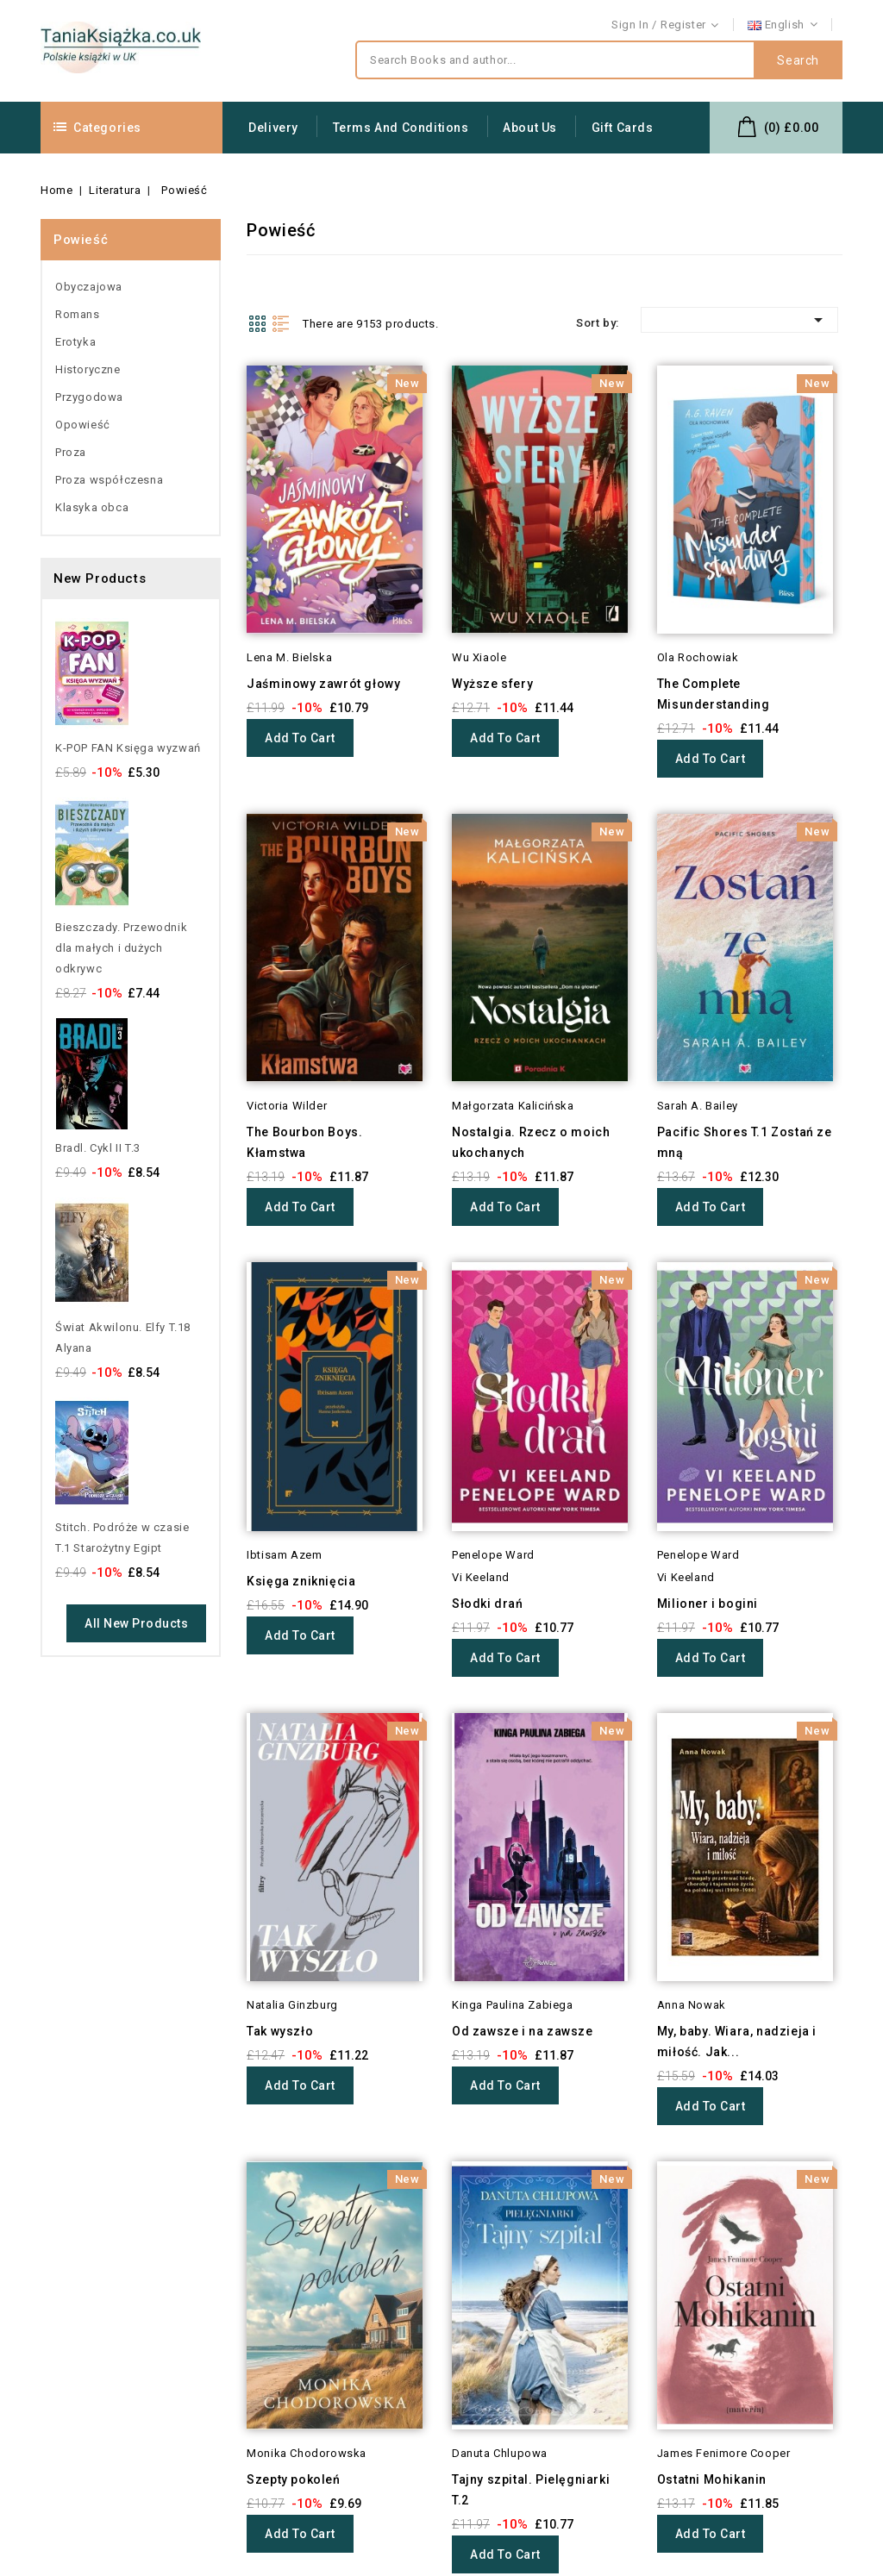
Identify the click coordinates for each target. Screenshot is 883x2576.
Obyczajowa (88, 286)
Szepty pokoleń (293, 2479)
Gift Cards (623, 127)
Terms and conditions (401, 127)
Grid (257, 323)
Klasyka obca (91, 507)
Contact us (813, 25)
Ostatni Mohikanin (712, 2234)
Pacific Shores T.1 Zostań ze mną (744, 1142)
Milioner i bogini (707, 1603)
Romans (77, 314)
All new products (136, 1623)
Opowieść (82, 424)
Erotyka (75, 341)
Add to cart (300, 738)
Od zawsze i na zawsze (522, 2031)
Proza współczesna (109, 479)
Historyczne (88, 369)
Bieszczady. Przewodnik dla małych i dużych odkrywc (121, 948)
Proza (70, 452)
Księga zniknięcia (301, 1581)
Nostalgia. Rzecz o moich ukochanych (531, 1142)
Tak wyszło (280, 2031)
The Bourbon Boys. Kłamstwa (304, 1142)
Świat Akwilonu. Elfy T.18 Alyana (123, 1337)
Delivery (273, 127)
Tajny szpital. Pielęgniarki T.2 (531, 2490)
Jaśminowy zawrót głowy (323, 684)
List (281, 323)
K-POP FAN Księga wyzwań (128, 747)
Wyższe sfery (492, 684)
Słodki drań (487, 1603)
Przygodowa (89, 397)
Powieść (80, 239)
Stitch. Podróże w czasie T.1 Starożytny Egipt (122, 1537)
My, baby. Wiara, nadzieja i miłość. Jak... (737, 2041)
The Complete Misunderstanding (713, 694)
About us (530, 127)
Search (798, 60)
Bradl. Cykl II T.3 (98, 1147)
